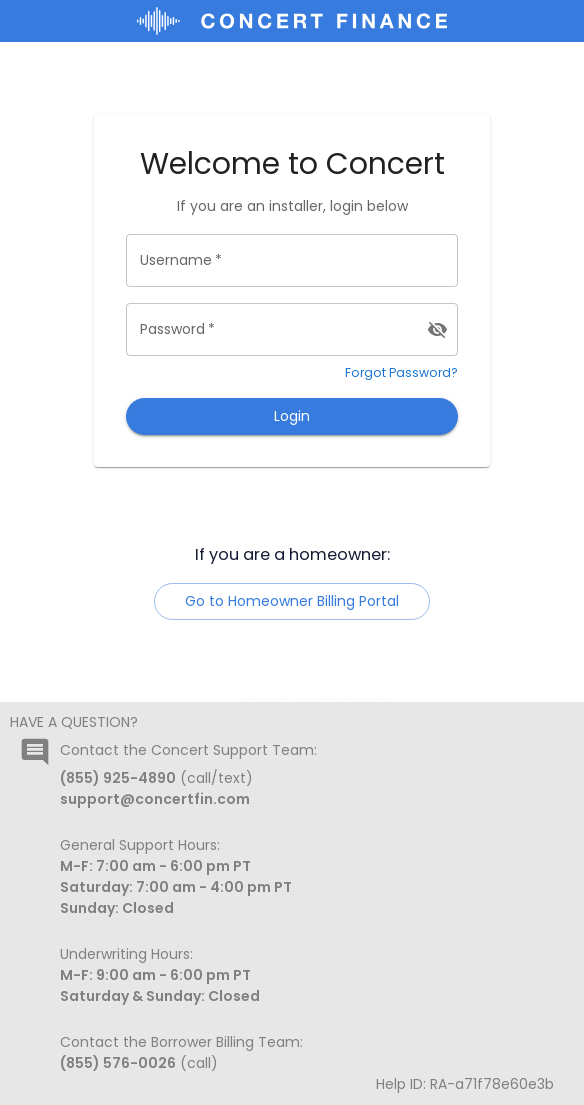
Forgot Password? (401, 372)
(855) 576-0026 (118, 1063)
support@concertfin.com (155, 799)
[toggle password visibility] (437, 329)
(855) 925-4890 (118, 778)
